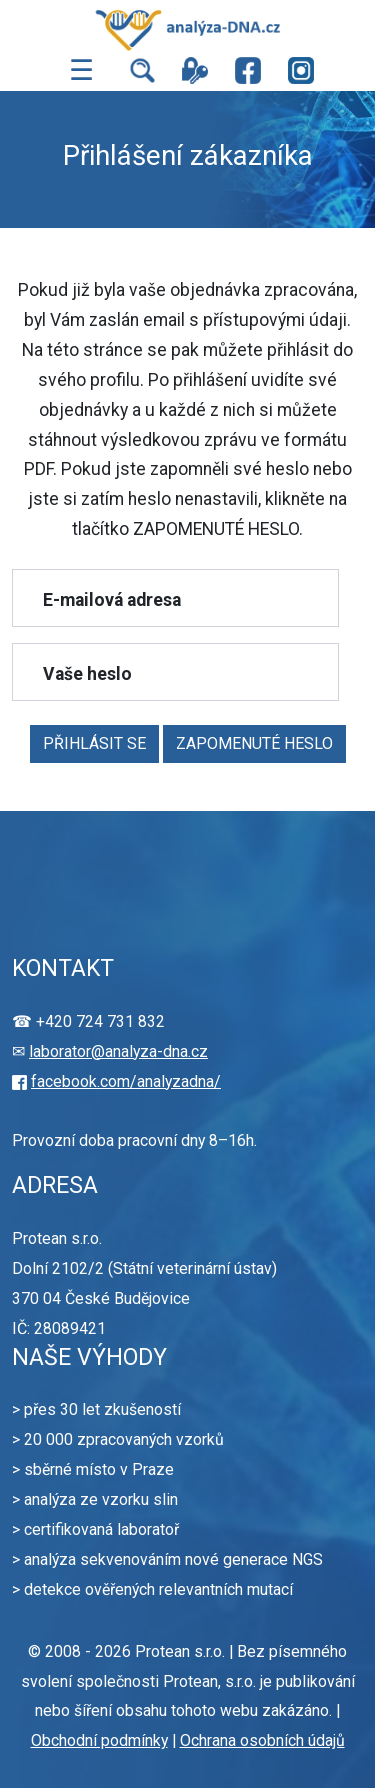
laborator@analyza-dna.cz (118, 1051)
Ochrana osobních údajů (262, 1740)
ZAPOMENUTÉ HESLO (254, 743)
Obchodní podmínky (99, 1740)
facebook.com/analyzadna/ (126, 1081)
